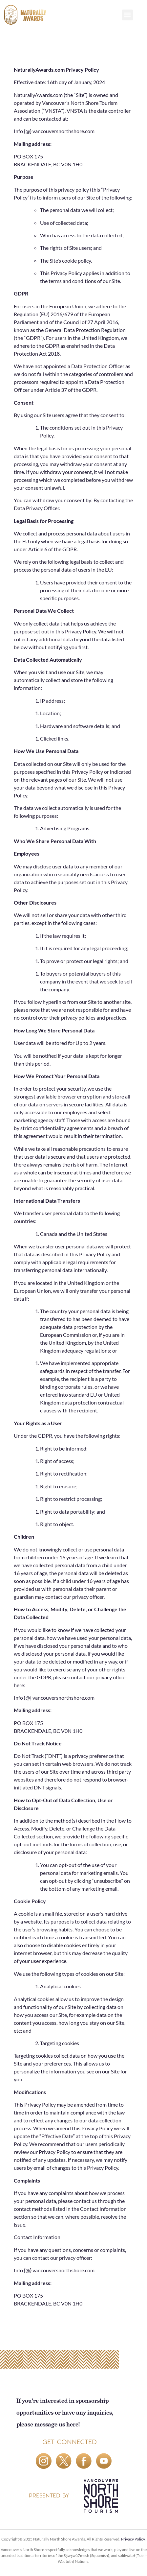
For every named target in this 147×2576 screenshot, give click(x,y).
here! (73, 2424)
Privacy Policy (133, 2539)
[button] (127, 15)
